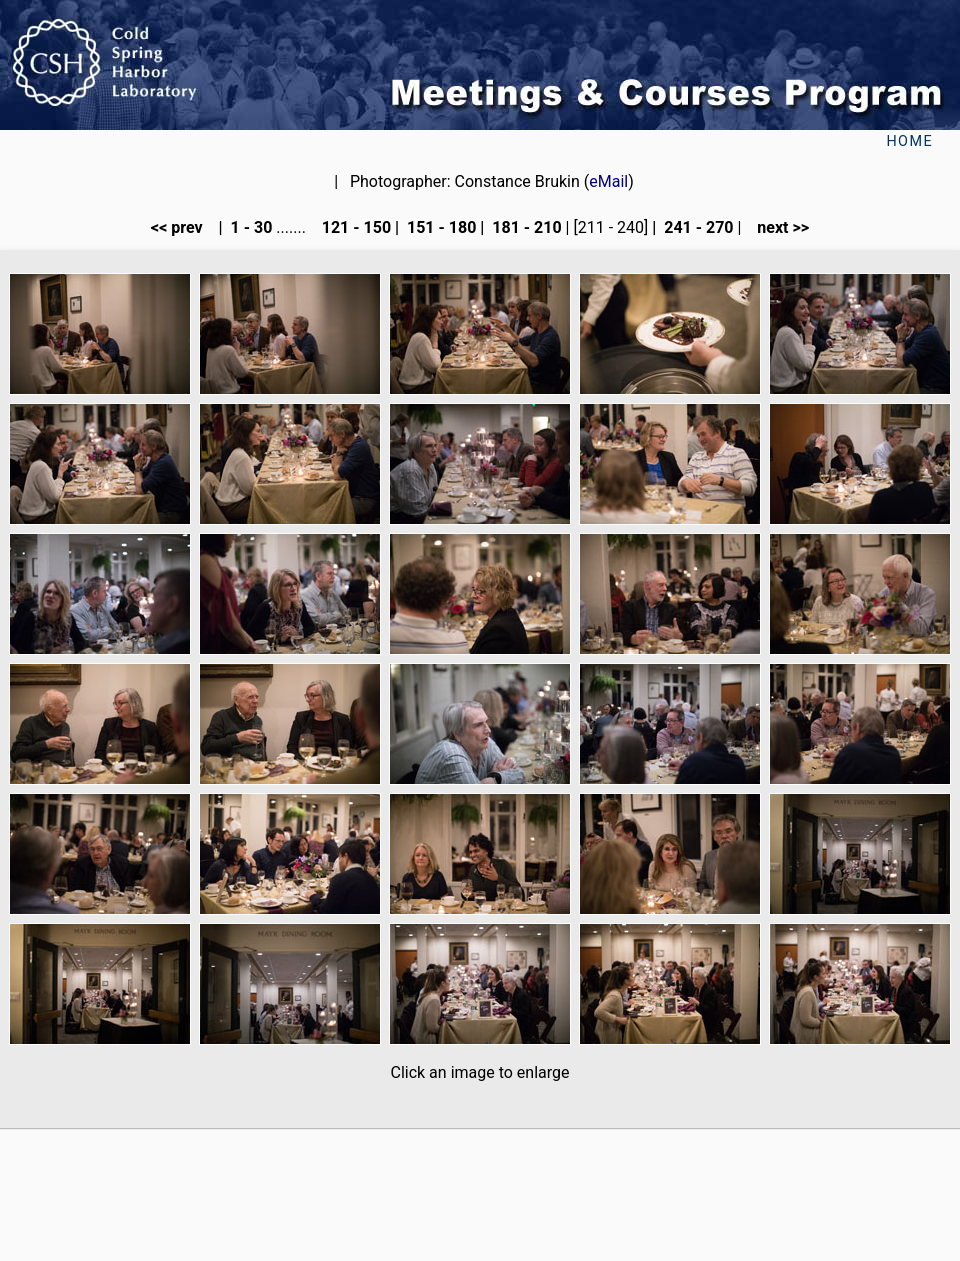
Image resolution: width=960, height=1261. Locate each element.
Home (909, 141)
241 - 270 (696, 227)
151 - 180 (439, 227)
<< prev (183, 227)
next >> (777, 227)
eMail (608, 181)
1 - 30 (250, 227)
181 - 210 (524, 227)
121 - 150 (354, 227)
